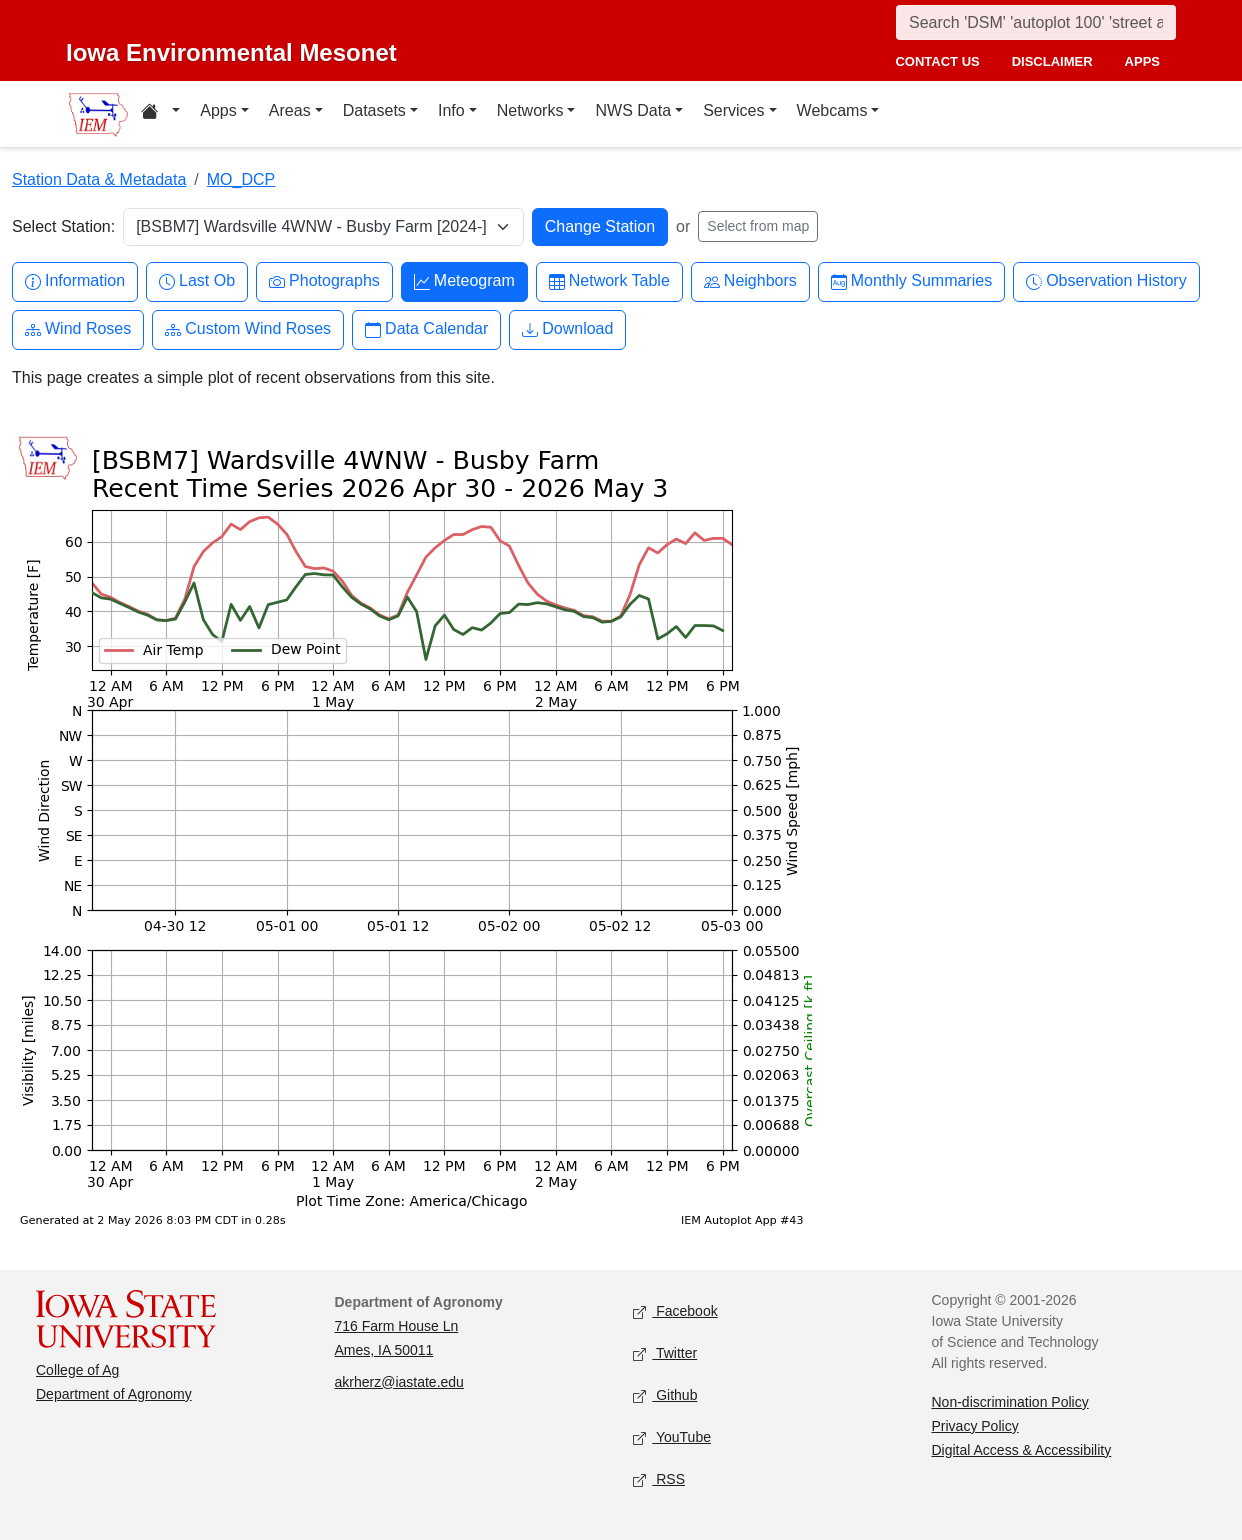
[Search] (1036, 22)
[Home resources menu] (160, 114)
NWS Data (633, 110)
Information (75, 281)
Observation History (1106, 281)
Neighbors (750, 281)
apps (1142, 61)
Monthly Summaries (911, 281)
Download (567, 329)
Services (733, 110)
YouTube (672, 1437)
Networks (530, 110)
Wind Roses (78, 329)
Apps (218, 110)
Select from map (758, 226)
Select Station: (63, 226)
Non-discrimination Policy (1010, 1402)
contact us (937, 61)
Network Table (609, 281)
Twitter (665, 1353)
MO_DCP (241, 179)
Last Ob (197, 281)
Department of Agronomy (114, 1394)
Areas (290, 110)
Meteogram (464, 281)
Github (665, 1395)
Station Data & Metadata (99, 179)
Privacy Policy (975, 1426)
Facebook (675, 1311)
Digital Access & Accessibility (1022, 1450)
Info (451, 110)
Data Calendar (426, 329)
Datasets (374, 110)
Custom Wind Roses (248, 329)
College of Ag (77, 1370)
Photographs (324, 281)
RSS (659, 1479)
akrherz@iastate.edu (399, 1382)
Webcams (832, 110)
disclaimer (1052, 61)
